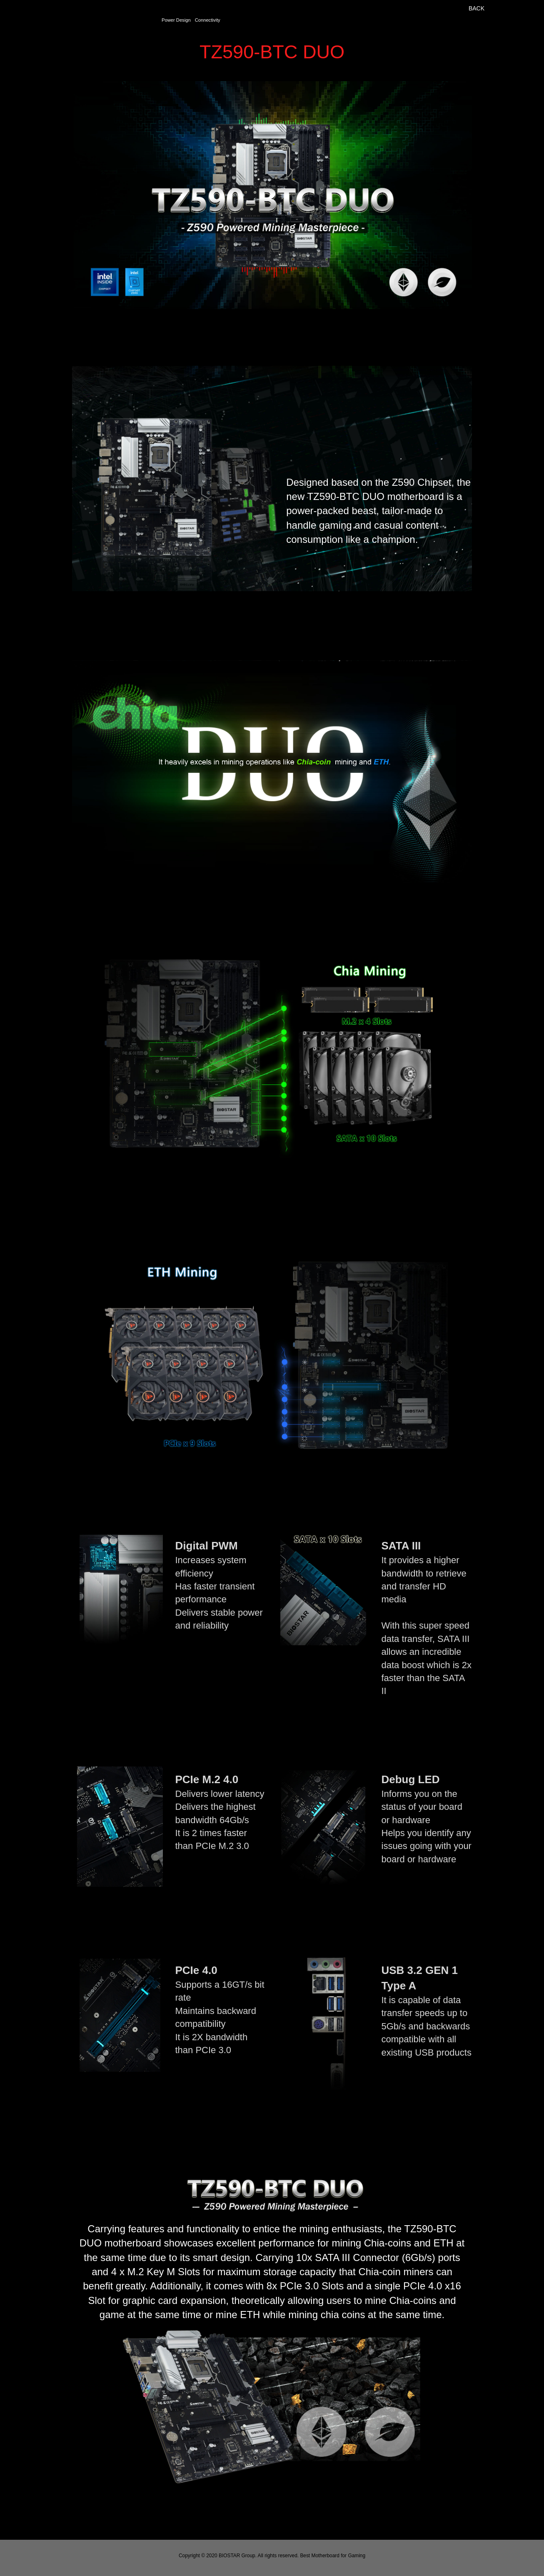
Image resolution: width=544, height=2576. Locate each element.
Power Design (176, 19)
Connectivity (207, 19)
